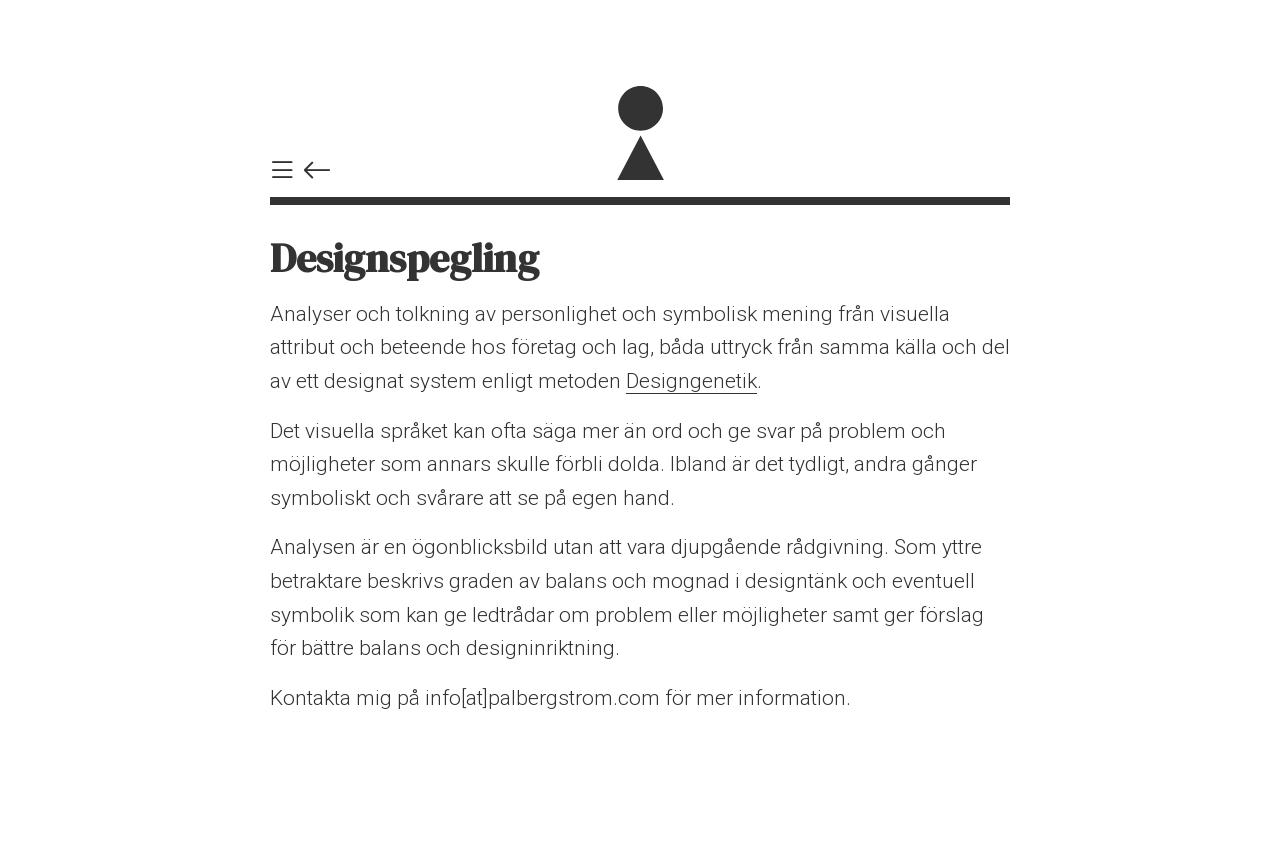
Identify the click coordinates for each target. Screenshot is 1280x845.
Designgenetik (691, 381)
